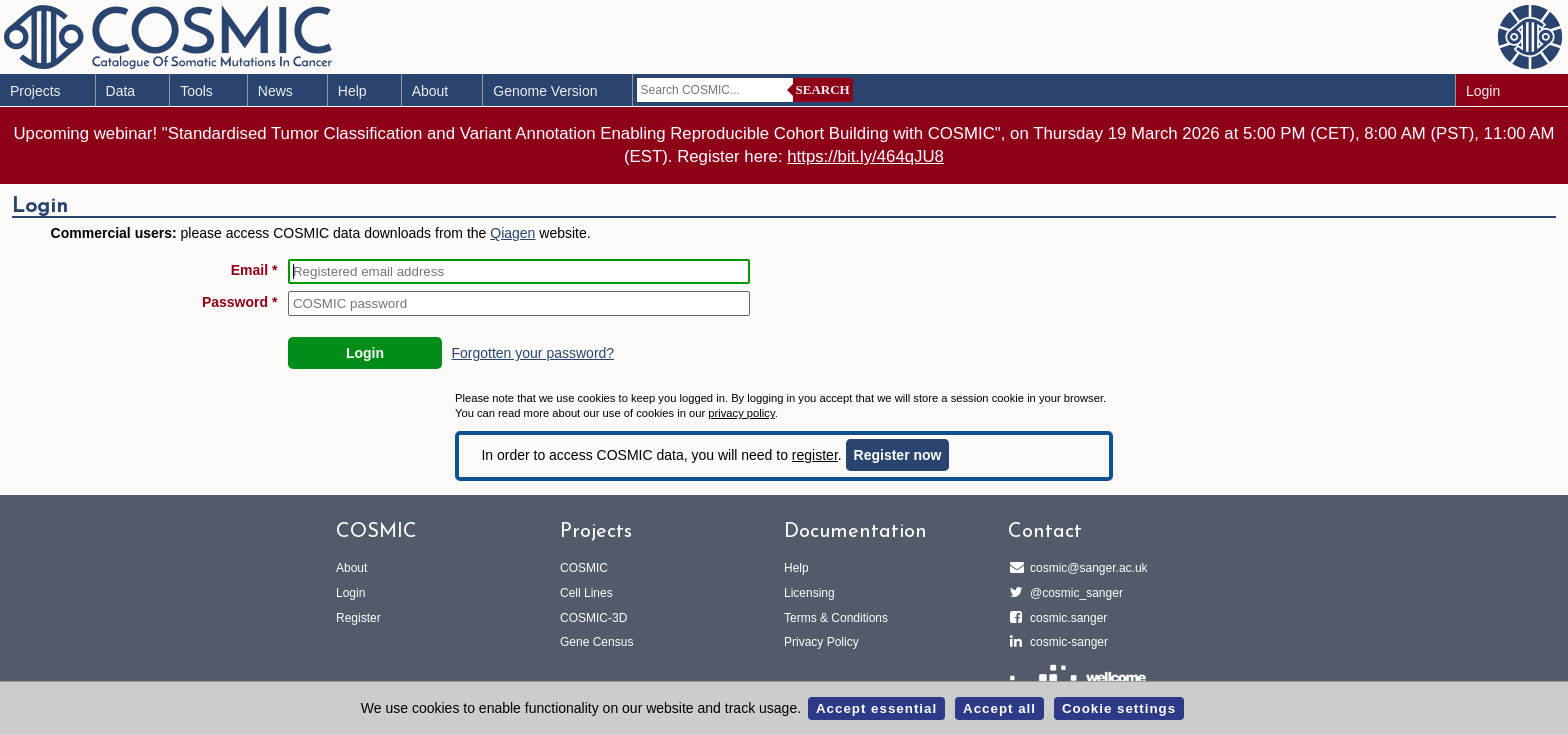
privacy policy (741, 413)
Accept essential (876, 708)
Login (1483, 91)
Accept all (999, 708)
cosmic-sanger (1066, 642)
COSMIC (584, 568)
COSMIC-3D (593, 618)
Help (352, 91)
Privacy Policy (821, 642)
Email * (254, 270)
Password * (239, 302)
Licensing (809, 593)
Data (121, 91)
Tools (196, 91)
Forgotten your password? (532, 353)
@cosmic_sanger (1073, 593)
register (815, 455)
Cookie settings (1119, 708)
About (430, 91)
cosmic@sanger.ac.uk (1086, 568)
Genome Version (545, 91)
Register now (898, 455)
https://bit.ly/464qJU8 (865, 156)
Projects (35, 91)
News (275, 91)
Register (358, 618)
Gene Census (596, 642)
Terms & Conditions (836, 618)
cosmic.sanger (1065, 618)
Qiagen (512, 233)
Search (823, 89)
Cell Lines (586, 593)
